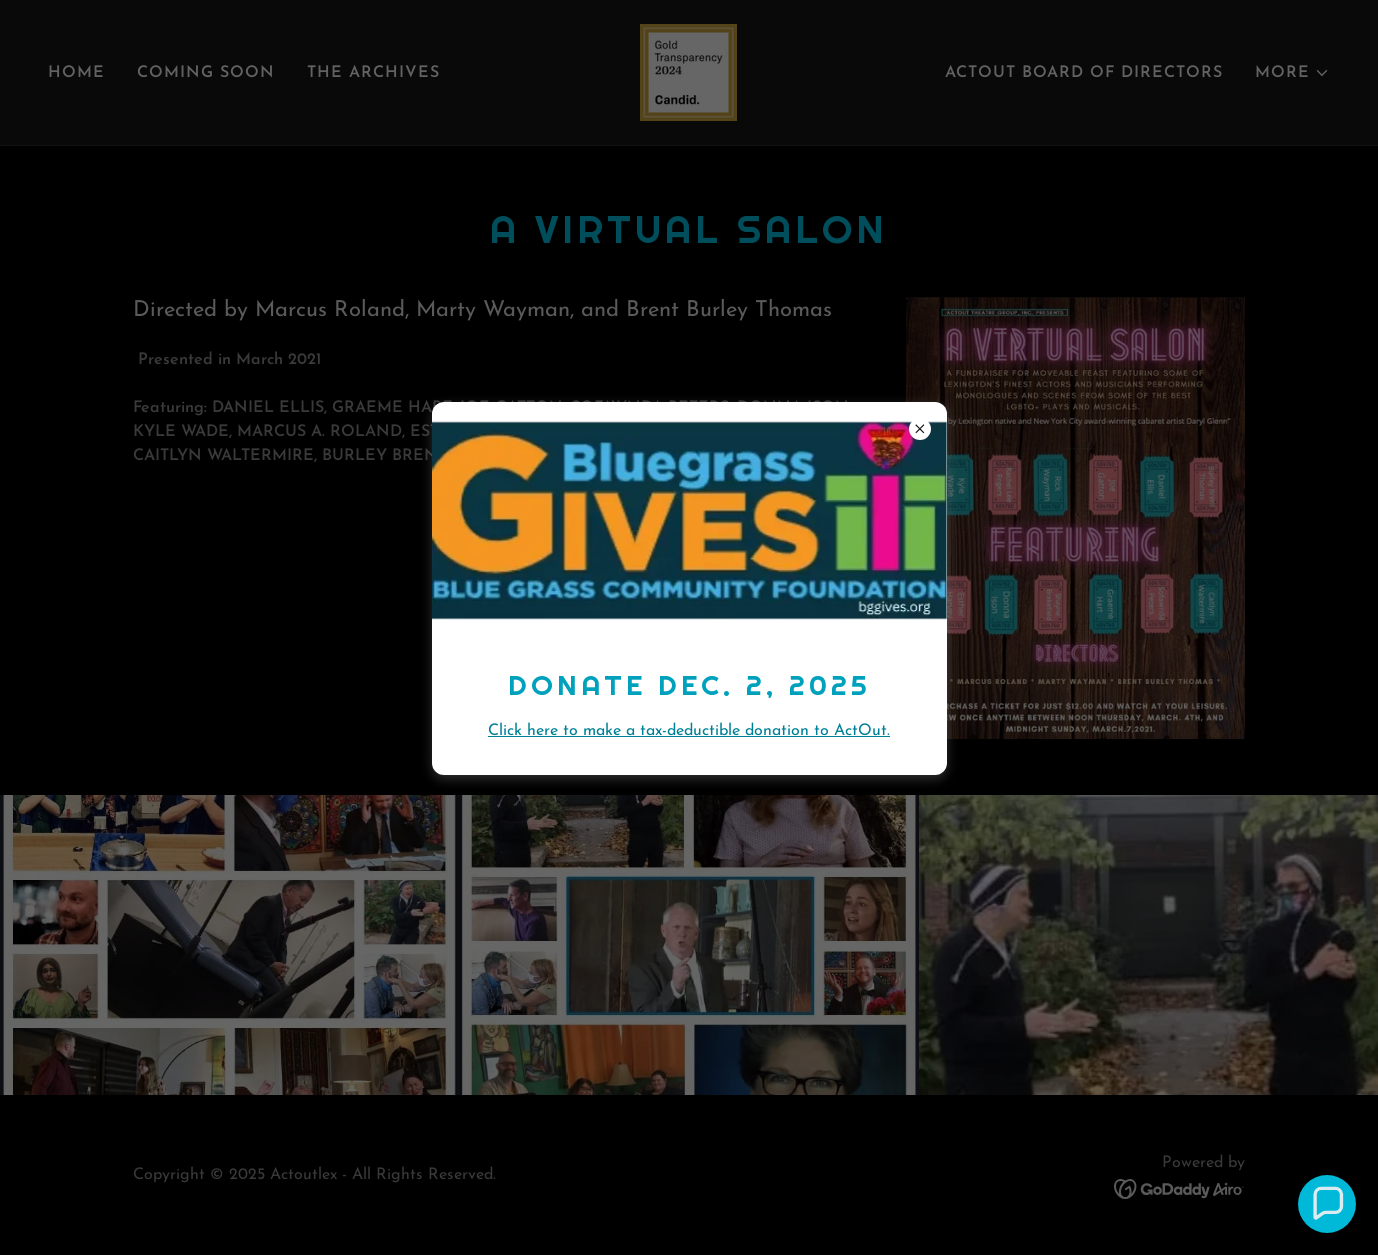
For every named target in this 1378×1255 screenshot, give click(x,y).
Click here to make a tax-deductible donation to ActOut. (689, 731)
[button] (1327, 1204)
